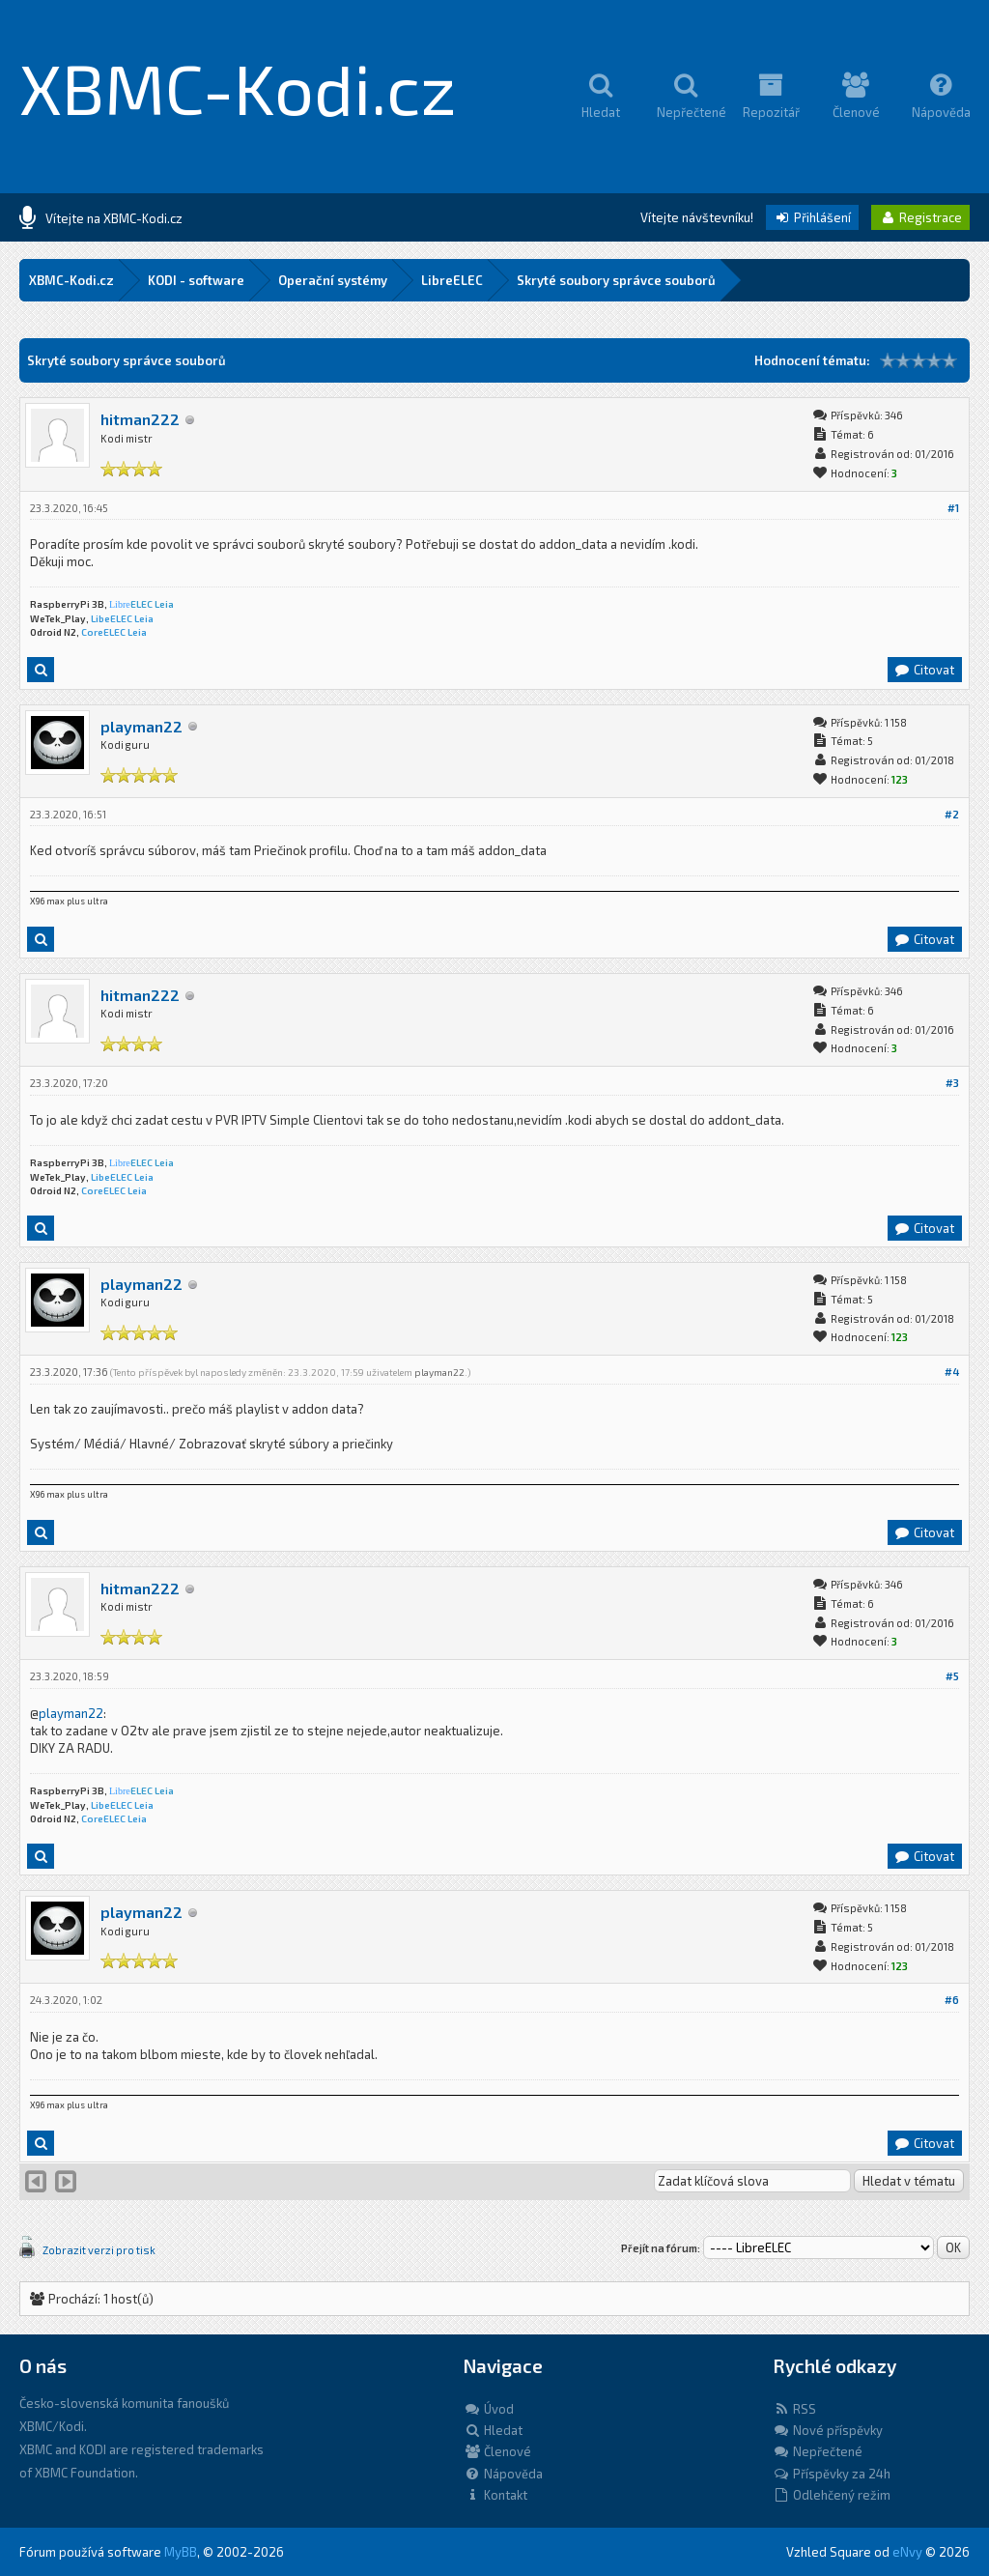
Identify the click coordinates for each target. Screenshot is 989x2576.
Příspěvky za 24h (831, 2473)
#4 (952, 1371)
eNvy (907, 2552)
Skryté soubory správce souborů (616, 280)
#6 (952, 1999)
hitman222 (140, 419)
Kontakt (495, 2495)
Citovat (923, 669)
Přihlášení (812, 217)
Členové (497, 2451)
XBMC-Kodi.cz (238, 87)
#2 (952, 814)
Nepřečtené (817, 2451)
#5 (952, 1676)
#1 (953, 507)
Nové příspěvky (828, 2430)
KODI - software (196, 280)
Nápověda (503, 2473)
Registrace (920, 217)
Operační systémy (332, 280)
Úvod (489, 2409)
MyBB (180, 2552)
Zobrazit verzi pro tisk (98, 2250)
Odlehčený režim (831, 2495)
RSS (794, 2409)
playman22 (141, 726)
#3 (952, 1082)
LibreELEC (452, 280)
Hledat (493, 2430)
